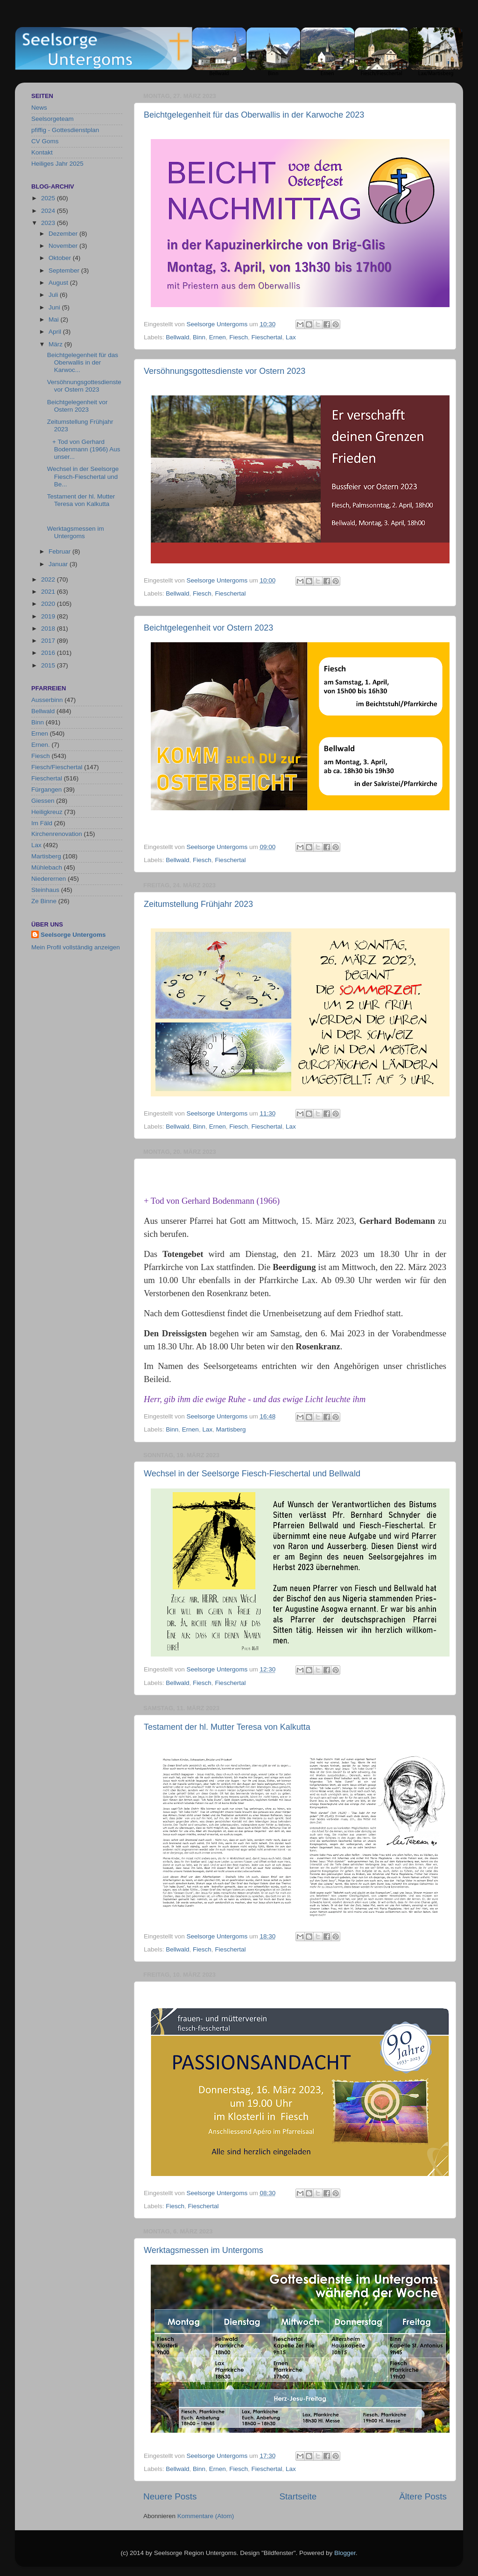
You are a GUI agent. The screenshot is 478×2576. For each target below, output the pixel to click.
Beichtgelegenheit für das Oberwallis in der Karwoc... (82, 362)
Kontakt (42, 152)
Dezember (64, 233)
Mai (55, 319)
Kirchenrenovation (56, 833)
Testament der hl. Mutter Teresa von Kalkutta (227, 1727)
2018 (49, 628)
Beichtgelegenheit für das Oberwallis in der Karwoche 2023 (254, 114)
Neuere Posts (170, 2496)
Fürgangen (46, 789)
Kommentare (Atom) (205, 2516)
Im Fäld (41, 823)
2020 (49, 603)
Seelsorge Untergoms (73, 934)
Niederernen (48, 878)
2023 (49, 222)
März (56, 344)
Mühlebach (46, 867)
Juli (54, 294)
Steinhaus (45, 889)
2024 (49, 210)
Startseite (297, 2496)
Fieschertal (266, 337)
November (64, 245)
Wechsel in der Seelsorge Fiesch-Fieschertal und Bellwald (252, 1473)
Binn (199, 337)
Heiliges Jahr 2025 (57, 163)
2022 (49, 579)
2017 (49, 640)
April (56, 331)
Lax (291, 337)
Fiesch (238, 337)
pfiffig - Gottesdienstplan (65, 129)
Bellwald (177, 337)
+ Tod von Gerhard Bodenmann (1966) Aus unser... (83, 449)
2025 (49, 198)
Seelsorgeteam (52, 118)
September (65, 270)
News (39, 107)
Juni (55, 307)
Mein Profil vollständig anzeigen (75, 947)
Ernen (217, 337)
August (59, 282)
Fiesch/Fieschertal (57, 767)
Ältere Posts (423, 2496)
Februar (60, 551)
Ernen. (40, 744)
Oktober (61, 257)
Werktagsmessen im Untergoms (203, 2250)
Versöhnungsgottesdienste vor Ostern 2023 (224, 371)
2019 (49, 616)
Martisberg (231, 1429)
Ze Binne (43, 901)
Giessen (43, 800)
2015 (49, 665)
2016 (49, 652)
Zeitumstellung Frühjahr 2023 (198, 904)
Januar (59, 564)
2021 (49, 591)
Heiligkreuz (47, 811)
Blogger (345, 2552)
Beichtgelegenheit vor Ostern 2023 (208, 627)
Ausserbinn (47, 699)
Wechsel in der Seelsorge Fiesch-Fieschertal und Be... (83, 476)
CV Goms (45, 141)
